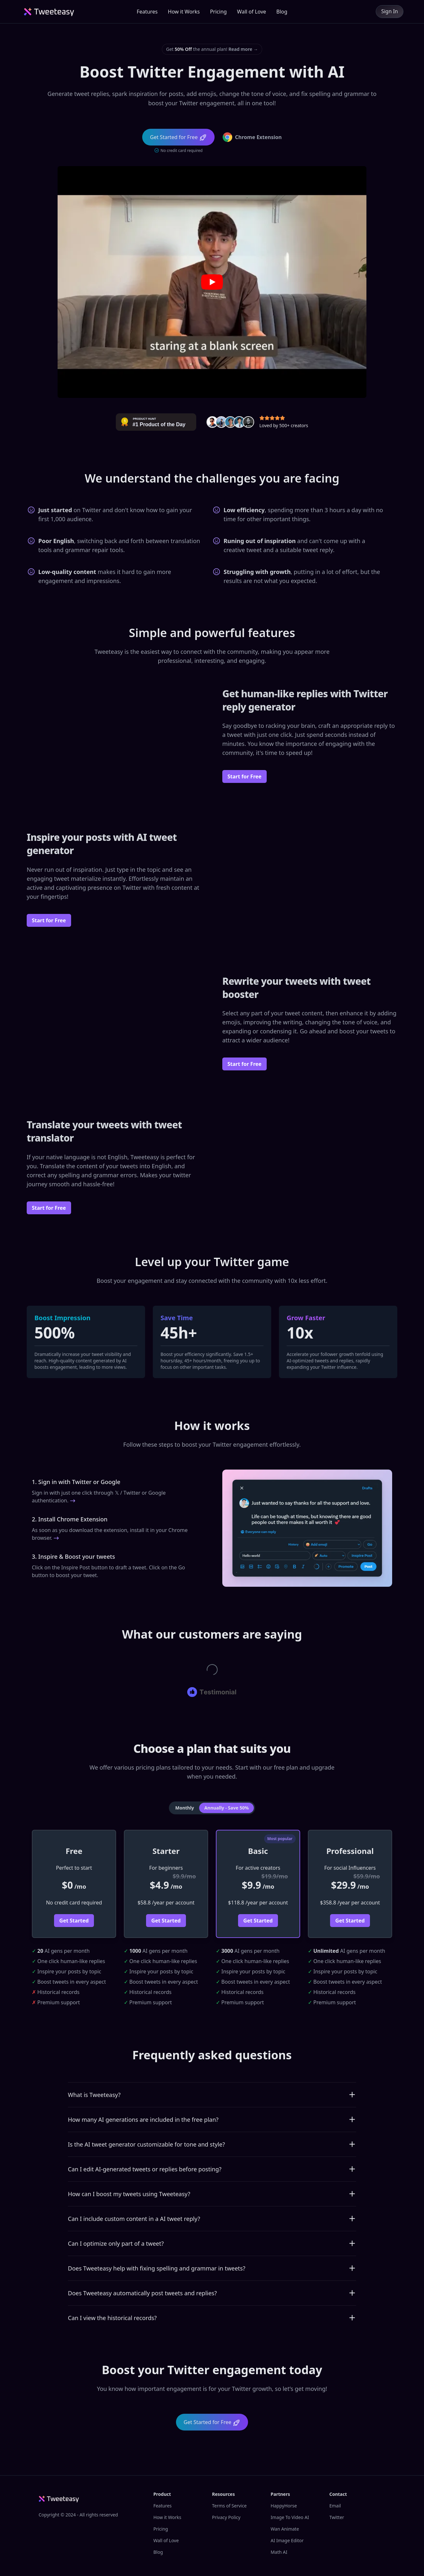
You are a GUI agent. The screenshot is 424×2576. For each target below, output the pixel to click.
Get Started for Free (212, 2423)
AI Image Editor (287, 2540)
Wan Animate (285, 2529)
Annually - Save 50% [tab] (226, 1808)
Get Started (73, 1920)
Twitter (336, 2517)
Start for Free (244, 776)
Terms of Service (229, 2506)
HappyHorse (284, 2506)
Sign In (389, 11)
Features (147, 11)
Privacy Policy (226, 2517)
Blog (281, 11)
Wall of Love (251, 11)
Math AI (279, 2552)
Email (335, 2506)
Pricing (218, 11)
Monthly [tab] (184, 1808)
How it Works (184, 11)
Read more (243, 49)
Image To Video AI (290, 2517)
